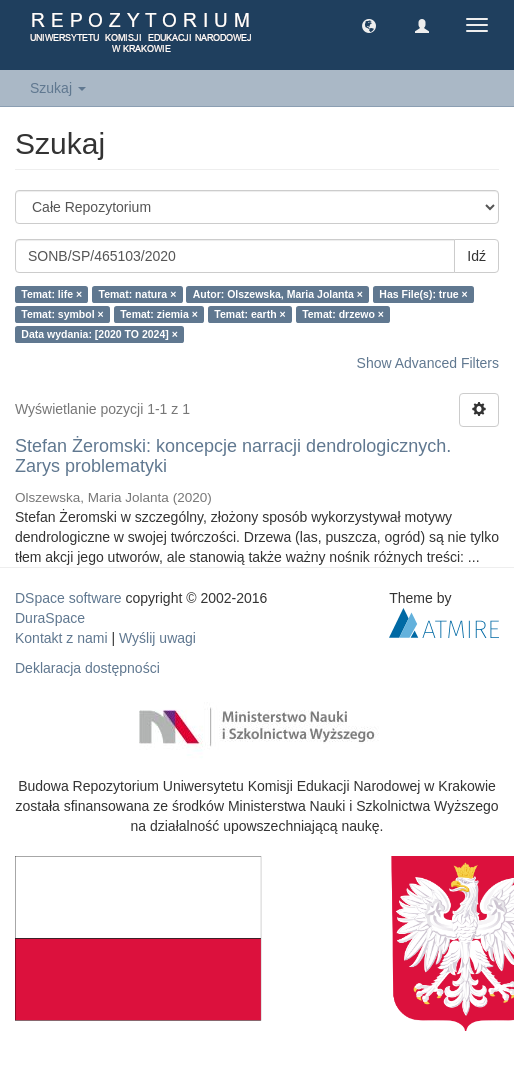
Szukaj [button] (58, 88)
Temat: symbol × (62, 314)
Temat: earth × (249, 314)
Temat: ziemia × (159, 314)
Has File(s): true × (423, 294)
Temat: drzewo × (343, 314)
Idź (476, 256)
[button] (369, 25)
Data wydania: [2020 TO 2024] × (99, 334)
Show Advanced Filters (428, 363)
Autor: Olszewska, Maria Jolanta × (278, 294)
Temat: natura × (138, 294)
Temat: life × (51, 294)
